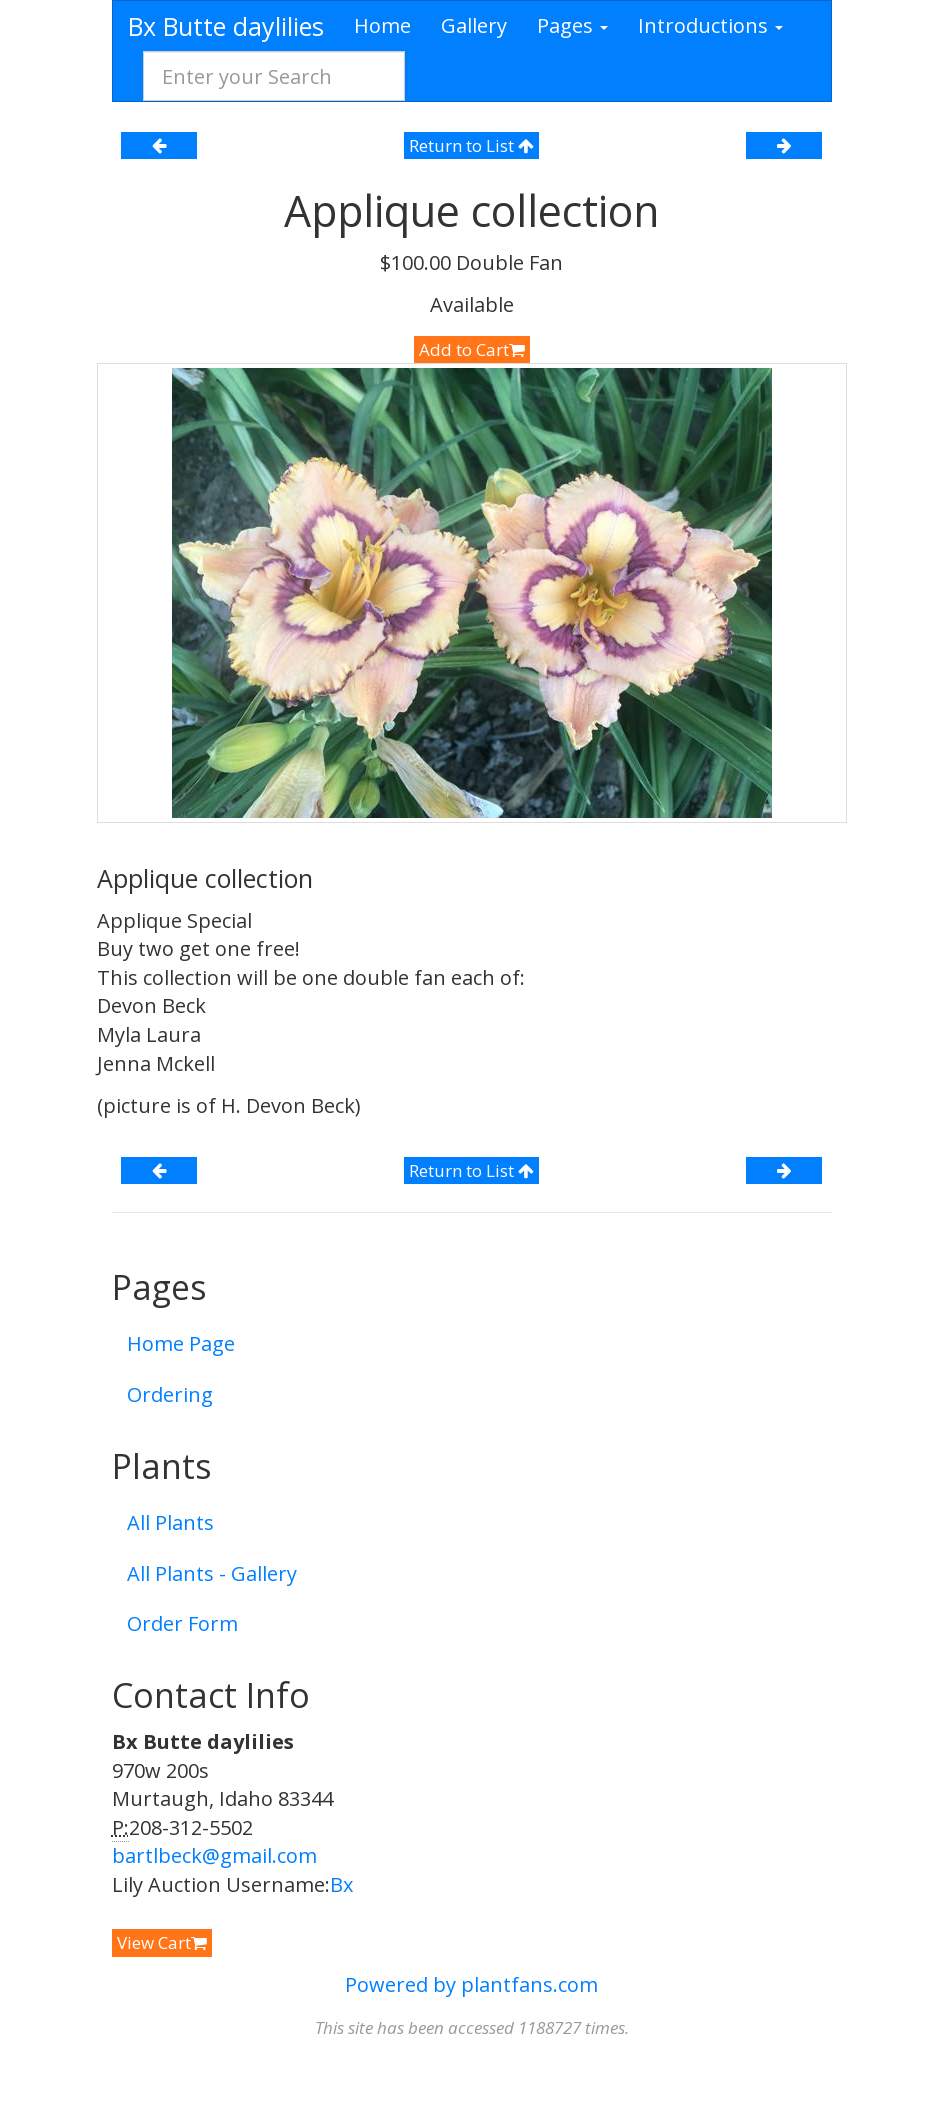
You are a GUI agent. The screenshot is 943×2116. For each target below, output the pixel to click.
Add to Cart (472, 349)
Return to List (471, 145)
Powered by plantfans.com (471, 1984)
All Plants (170, 1522)
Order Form (182, 1623)
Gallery (474, 25)
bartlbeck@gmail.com (214, 1855)
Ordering (170, 1394)
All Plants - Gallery (212, 1573)
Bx (341, 1884)
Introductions (710, 25)
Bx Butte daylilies (226, 26)
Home (382, 25)
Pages (572, 25)
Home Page (181, 1343)
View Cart (162, 1942)
